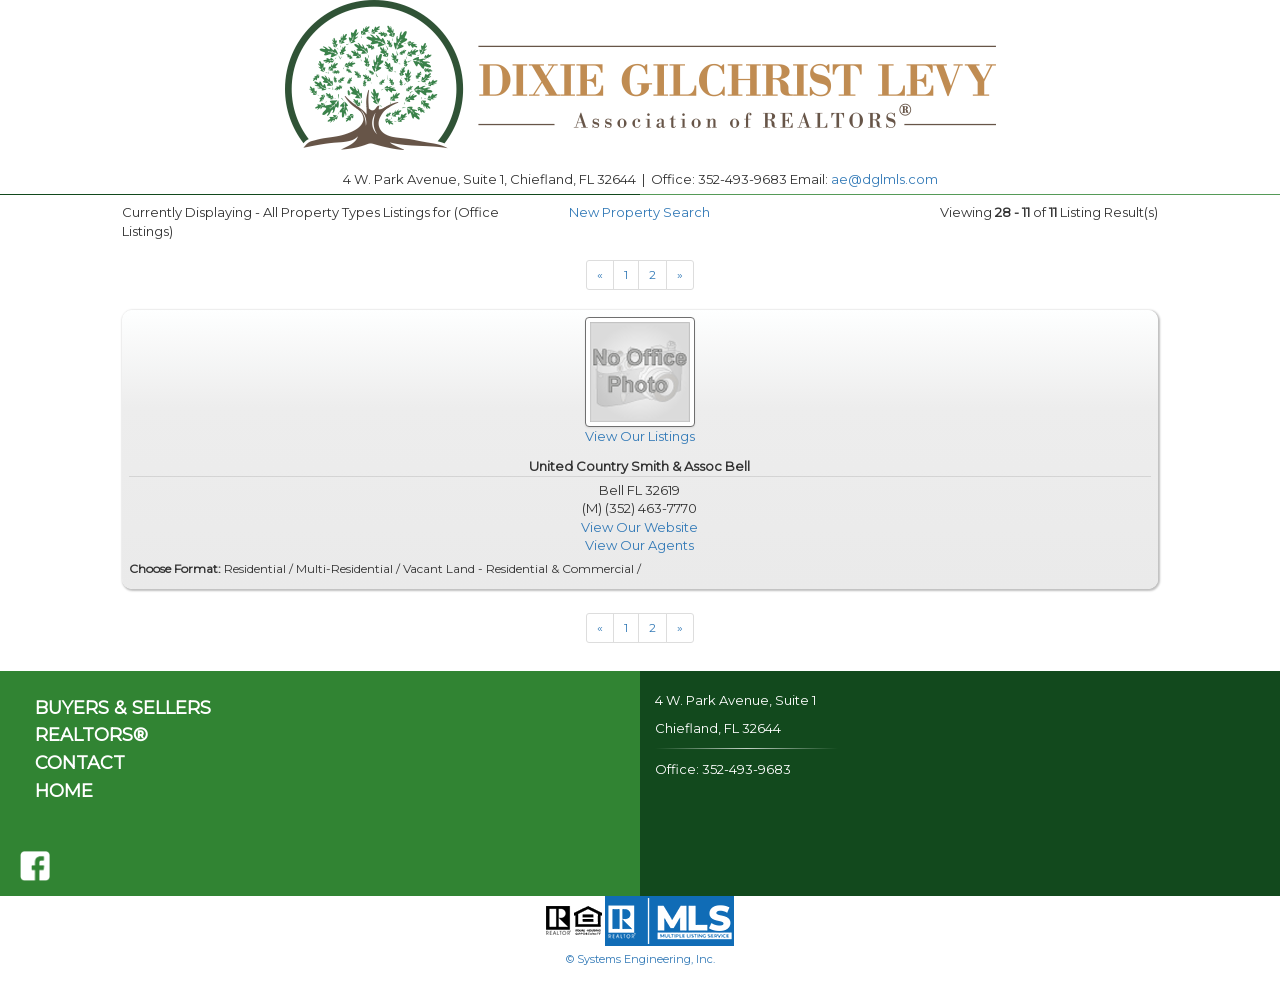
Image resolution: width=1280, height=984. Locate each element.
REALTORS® (91, 735)
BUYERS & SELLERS (123, 708)
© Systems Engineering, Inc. (640, 959)
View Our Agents (639, 545)
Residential (255, 568)
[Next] (600, 275)
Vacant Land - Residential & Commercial (518, 568)
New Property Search (639, 212)
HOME (64, 791)
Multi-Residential (344, 568)
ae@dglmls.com (884, 179)
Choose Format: (175, 568)
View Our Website (639, 527)
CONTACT (80, 763)
